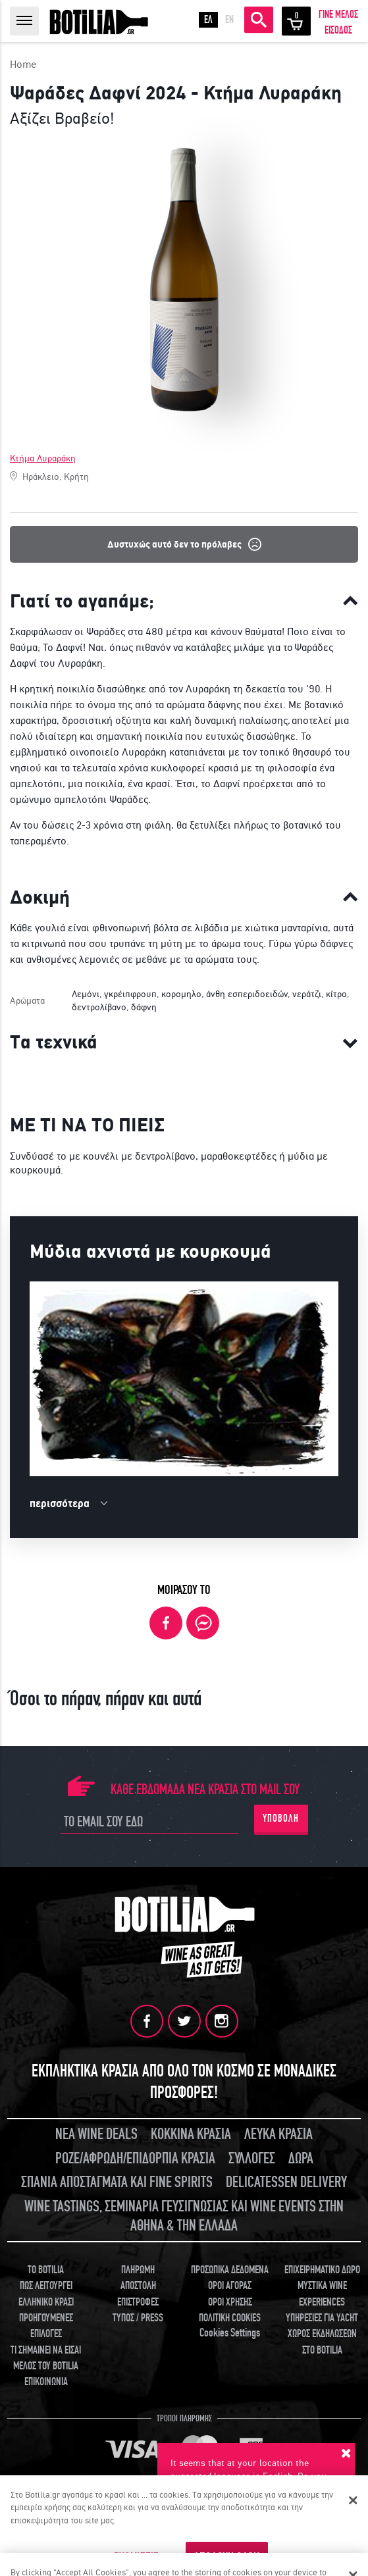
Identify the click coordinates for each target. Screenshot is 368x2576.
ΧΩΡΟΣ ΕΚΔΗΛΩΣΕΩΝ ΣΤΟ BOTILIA (322, 2341)
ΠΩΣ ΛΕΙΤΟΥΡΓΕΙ (46, 2285)
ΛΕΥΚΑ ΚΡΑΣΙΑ (278, 2134)
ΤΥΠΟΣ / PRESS (138, 2318)
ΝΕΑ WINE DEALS (96, 2134)
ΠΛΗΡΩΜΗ (138, 2270)
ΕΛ (208, 20)
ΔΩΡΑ (300, 2158)
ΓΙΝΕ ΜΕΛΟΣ (338, 14)
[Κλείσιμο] (353, 2500)
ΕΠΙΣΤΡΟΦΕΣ (138, 2302)
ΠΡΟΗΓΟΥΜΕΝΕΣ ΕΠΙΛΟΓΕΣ (46, 2325)
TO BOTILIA (46, 2270)
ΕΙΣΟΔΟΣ (338, 30)
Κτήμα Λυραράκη (43, 458)
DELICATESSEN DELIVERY (286, 2182)
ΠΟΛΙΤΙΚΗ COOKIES (230, 2318)
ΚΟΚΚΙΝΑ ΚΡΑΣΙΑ (191, 2134)
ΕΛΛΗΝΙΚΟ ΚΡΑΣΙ (46, 2302)
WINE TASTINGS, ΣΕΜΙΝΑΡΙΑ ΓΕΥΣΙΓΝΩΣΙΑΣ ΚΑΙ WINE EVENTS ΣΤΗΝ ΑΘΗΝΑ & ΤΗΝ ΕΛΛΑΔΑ (184, 2216)
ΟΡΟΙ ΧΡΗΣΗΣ (230, 2302)
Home (23, 64)
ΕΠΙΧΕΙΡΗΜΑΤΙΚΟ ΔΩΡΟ (322, 2270)
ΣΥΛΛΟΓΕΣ (251, 2158)
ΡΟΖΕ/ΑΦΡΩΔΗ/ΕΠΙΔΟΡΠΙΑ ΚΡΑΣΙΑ (135, 2158)
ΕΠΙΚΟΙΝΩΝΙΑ (46, 2381)
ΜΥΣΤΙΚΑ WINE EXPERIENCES (322, 2293)
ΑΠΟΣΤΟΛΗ (138, 2285)
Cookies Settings (229, 2333)
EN (229, 20)
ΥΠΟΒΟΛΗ (281, 1818)
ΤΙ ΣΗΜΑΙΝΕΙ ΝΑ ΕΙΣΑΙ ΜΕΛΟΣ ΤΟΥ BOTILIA (46, 2358)
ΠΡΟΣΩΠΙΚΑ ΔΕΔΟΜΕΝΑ (230, 2270)
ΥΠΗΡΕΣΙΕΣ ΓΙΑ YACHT (322, 2318)
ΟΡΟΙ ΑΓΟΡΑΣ (229, 2285)
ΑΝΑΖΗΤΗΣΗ (258, 20)
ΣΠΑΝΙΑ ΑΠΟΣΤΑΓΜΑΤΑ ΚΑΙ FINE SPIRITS (117, 2182)
